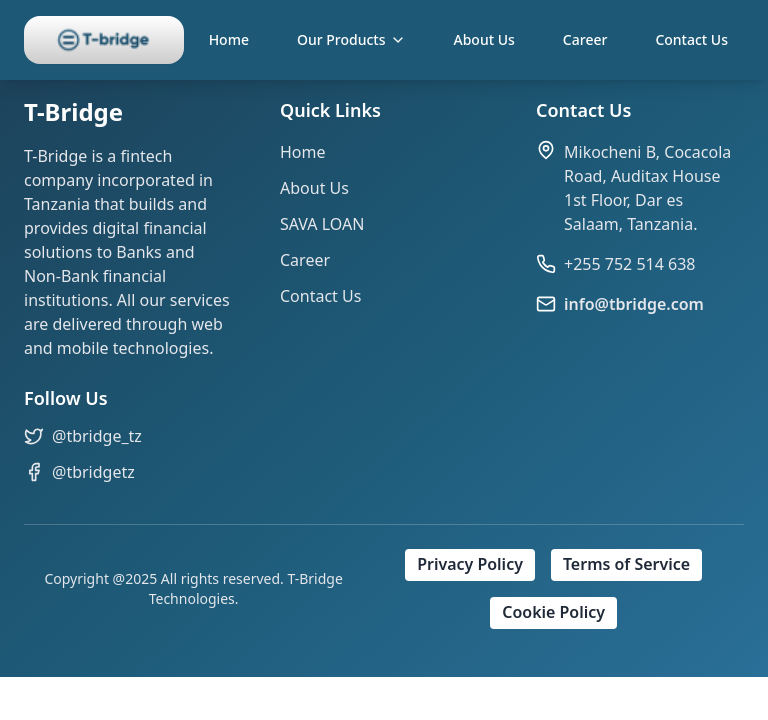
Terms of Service (626, 565)
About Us (484, 39)
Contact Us (691, 39)
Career (585, 39)
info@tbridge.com (634, 304)
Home (229, 39)
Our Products (351, 39)
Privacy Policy (470, 565)
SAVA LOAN (322, 224)
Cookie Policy (553, 613)
